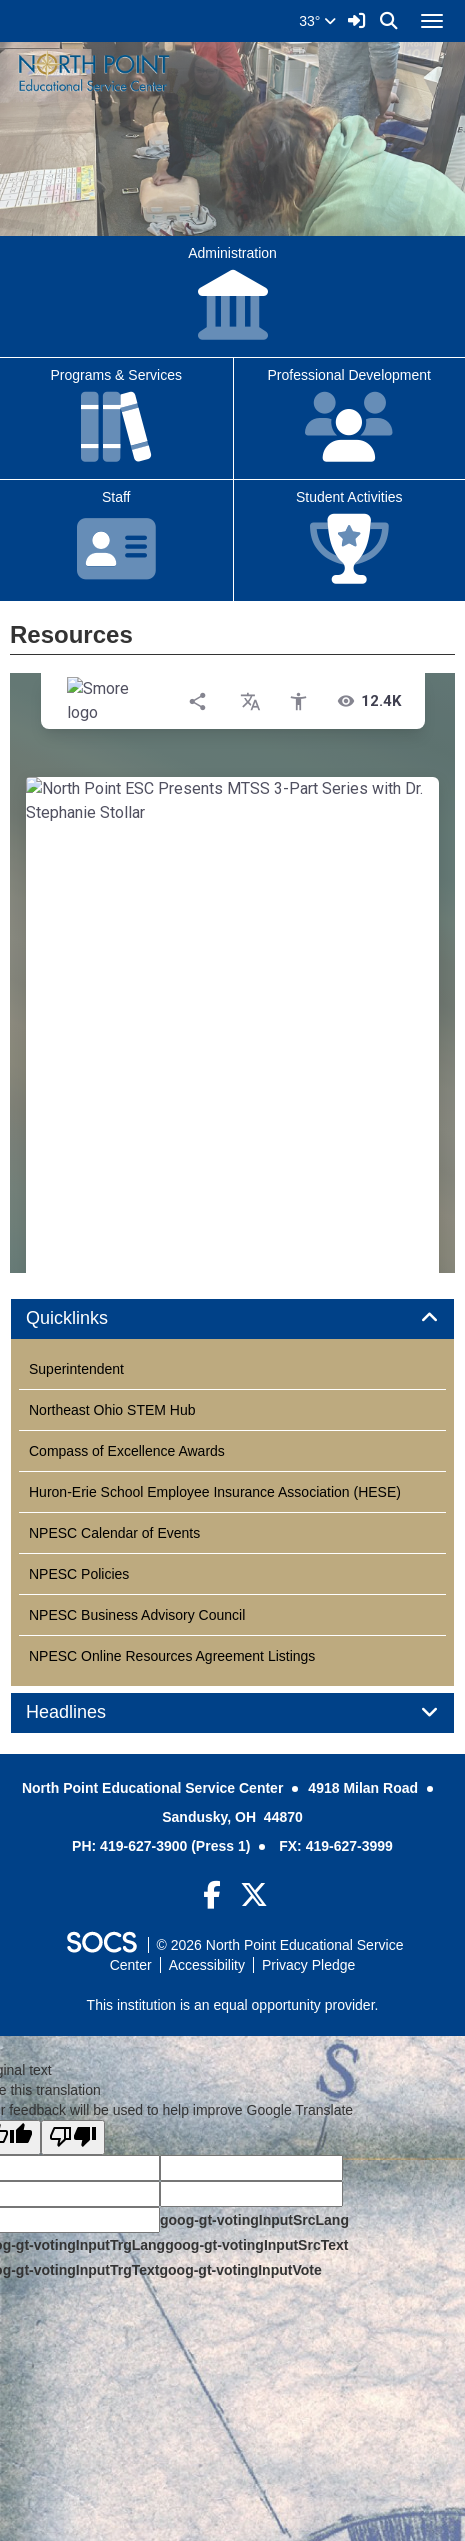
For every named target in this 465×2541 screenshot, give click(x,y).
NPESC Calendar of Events (114, 1533)
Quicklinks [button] (89, 1318)
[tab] (232, 1319)
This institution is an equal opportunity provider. (233, 2005)
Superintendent (76, 1369)
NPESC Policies (79, 1574)
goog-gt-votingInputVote (240, 2270)
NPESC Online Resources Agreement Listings (172, 1656)
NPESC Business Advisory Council (137, 1615)
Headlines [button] (88, 1712)
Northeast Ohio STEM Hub (112, 1410)
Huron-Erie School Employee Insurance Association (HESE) (215, 1492)
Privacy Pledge (308, 1965)
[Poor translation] (73, 2137)
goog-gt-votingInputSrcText (256, 2245)
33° (317, 21)
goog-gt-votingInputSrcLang (254, 2220)
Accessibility (207, 1965)
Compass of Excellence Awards (127, 1451)
